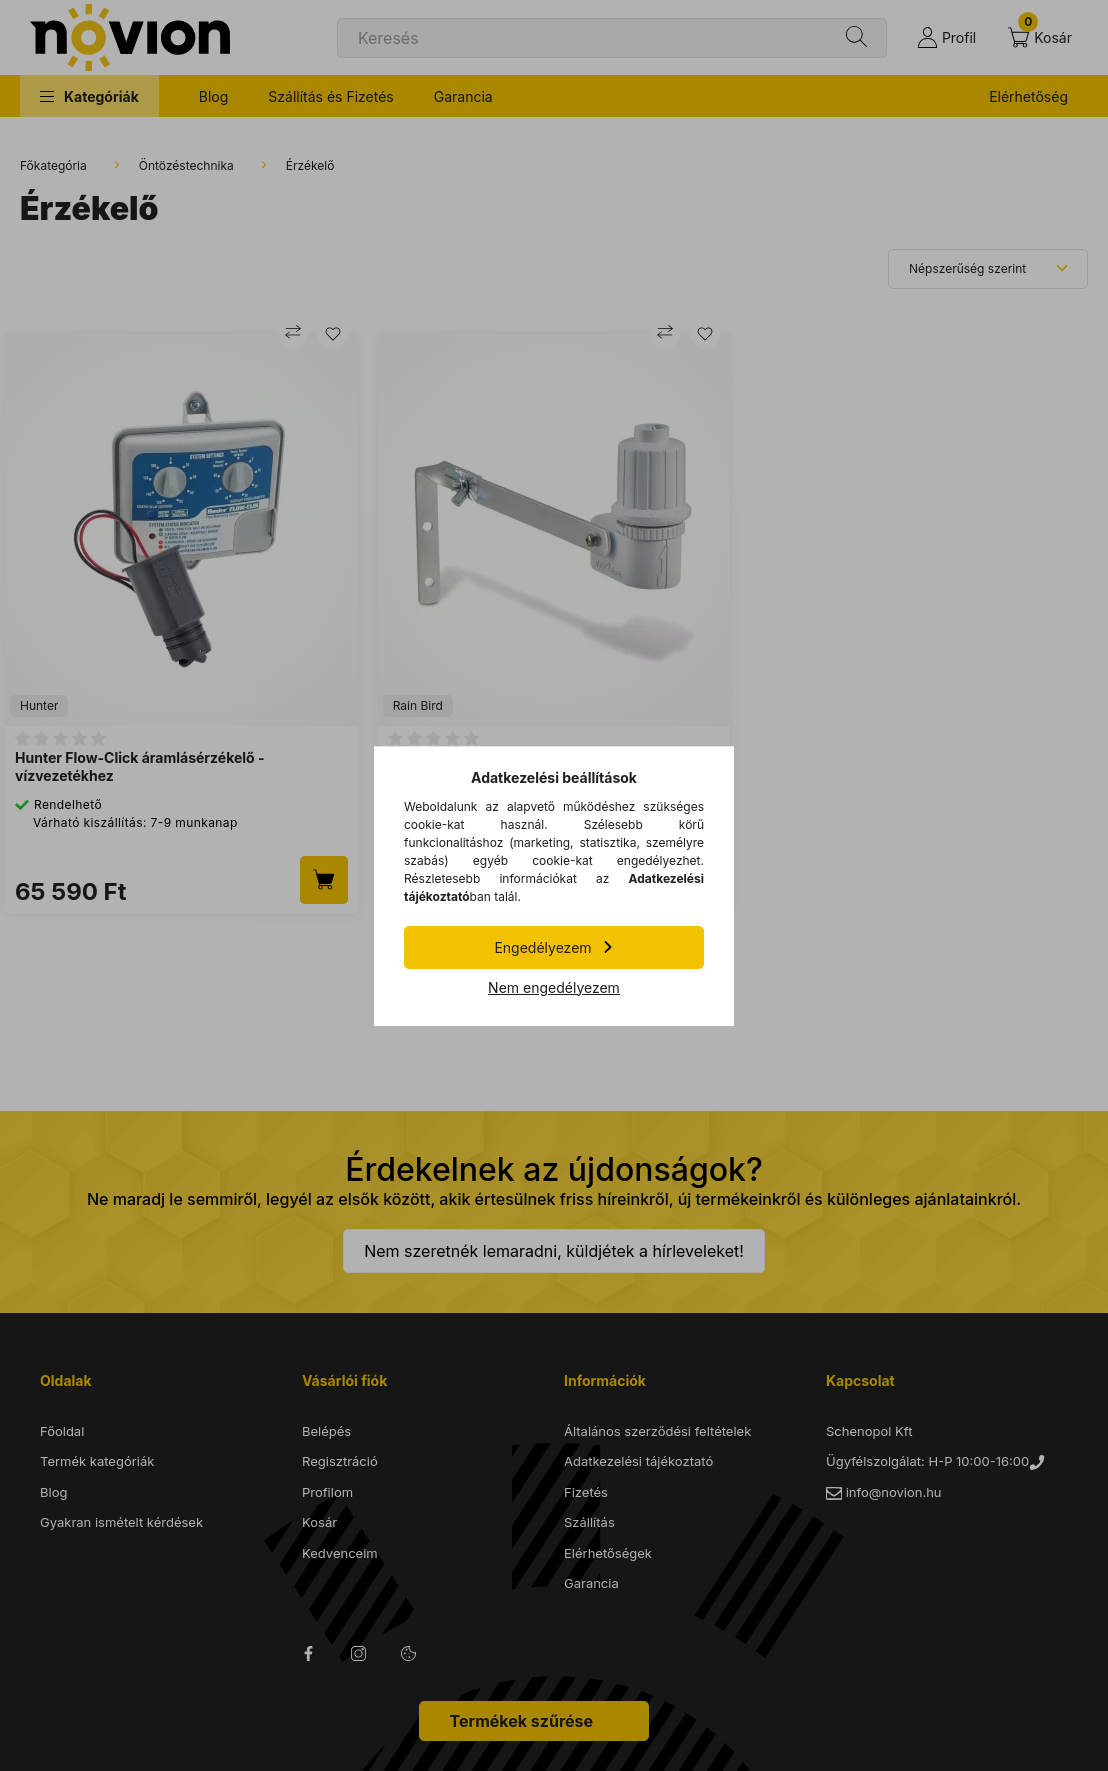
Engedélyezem (542, 947)
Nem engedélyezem (554, 987)
